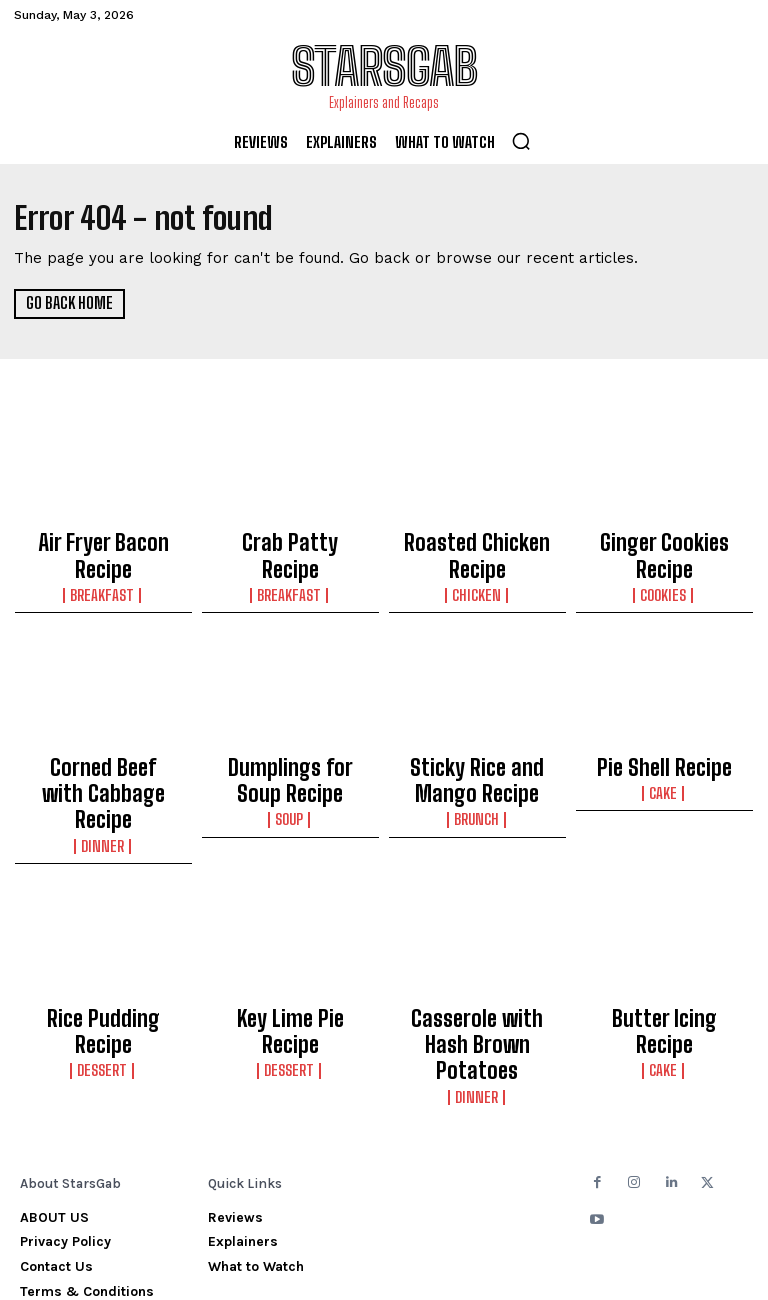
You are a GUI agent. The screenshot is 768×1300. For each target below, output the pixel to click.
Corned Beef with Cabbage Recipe (103, 755)
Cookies (664, 561)
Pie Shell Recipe (664, 746)
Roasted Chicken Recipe (477, 549)
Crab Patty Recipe (290, 540)
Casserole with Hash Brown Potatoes (477, 962)
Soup (290, 785)
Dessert (103, 974)
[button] (521, 141)
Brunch (477, 785)
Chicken (477, 579)
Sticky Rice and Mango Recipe (477, 755)
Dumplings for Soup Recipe (290, 755)
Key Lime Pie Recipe (290, 953)
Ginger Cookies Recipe (664, 540)
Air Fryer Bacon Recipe (103, 540)
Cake (664, 767)
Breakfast (103, 561)
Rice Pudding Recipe (103, 953)
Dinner (103, 785)
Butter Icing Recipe (664, 953)
